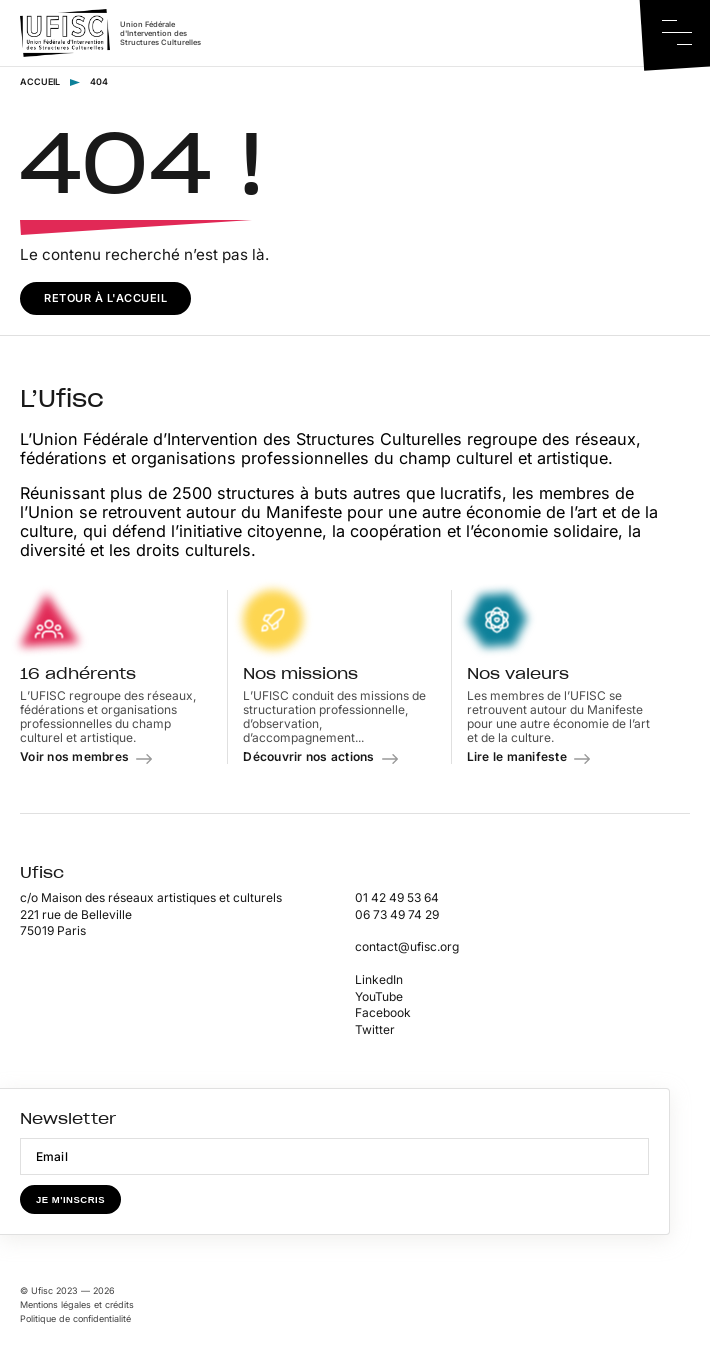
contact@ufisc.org (407, 946)
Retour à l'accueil (105, 298)
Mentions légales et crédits (77, 1304)
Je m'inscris (70, 1199)
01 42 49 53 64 (397, 897)
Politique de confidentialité (75, 1318)
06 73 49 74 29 (397, 914)
